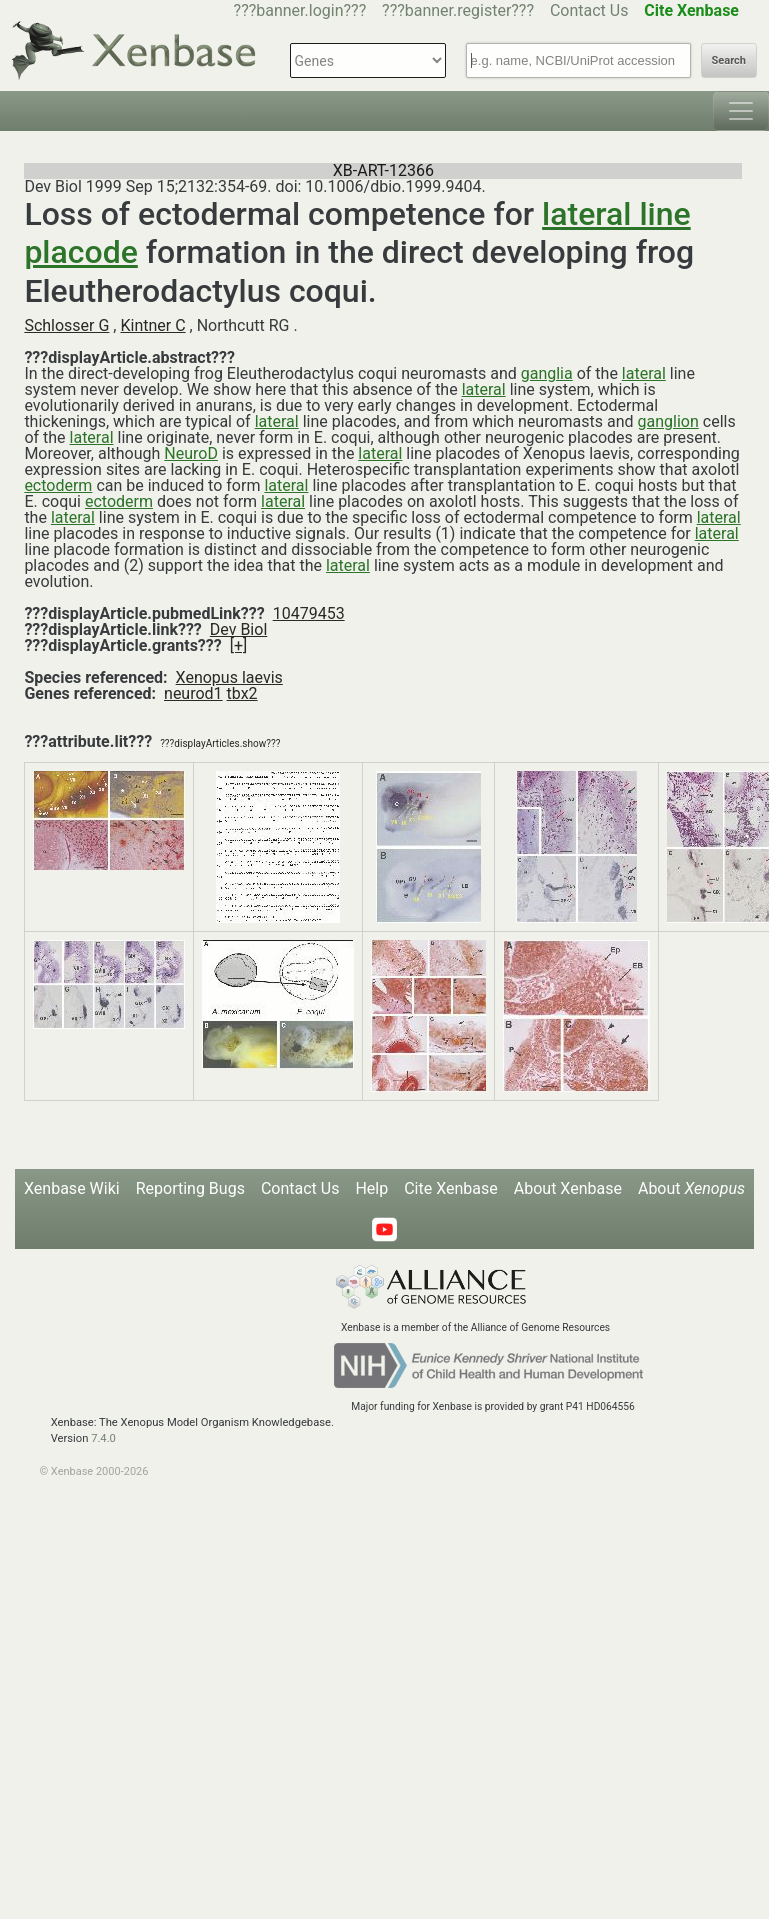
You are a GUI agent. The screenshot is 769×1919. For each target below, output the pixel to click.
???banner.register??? (458, 10)
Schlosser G (66, 325)
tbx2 (242, 693)
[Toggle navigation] (741, 111)
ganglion (668, 421)
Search (729, 60)
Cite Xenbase (451, 1188)
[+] (239, 645)
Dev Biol (238, 629)
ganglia (547, 373)
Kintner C (152, 325)
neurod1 (193, 693)
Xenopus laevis (229, 677)
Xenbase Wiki (72, 1188)
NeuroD (191, 453)
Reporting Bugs (190, 1188)
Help (371, 1188)
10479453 (309, 613)
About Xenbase (568, 1188)
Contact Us (589, 10)
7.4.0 (103, 1438)
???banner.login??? (300, 10)
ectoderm (58, 485)
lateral (644, 373)
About (691, 1188)
